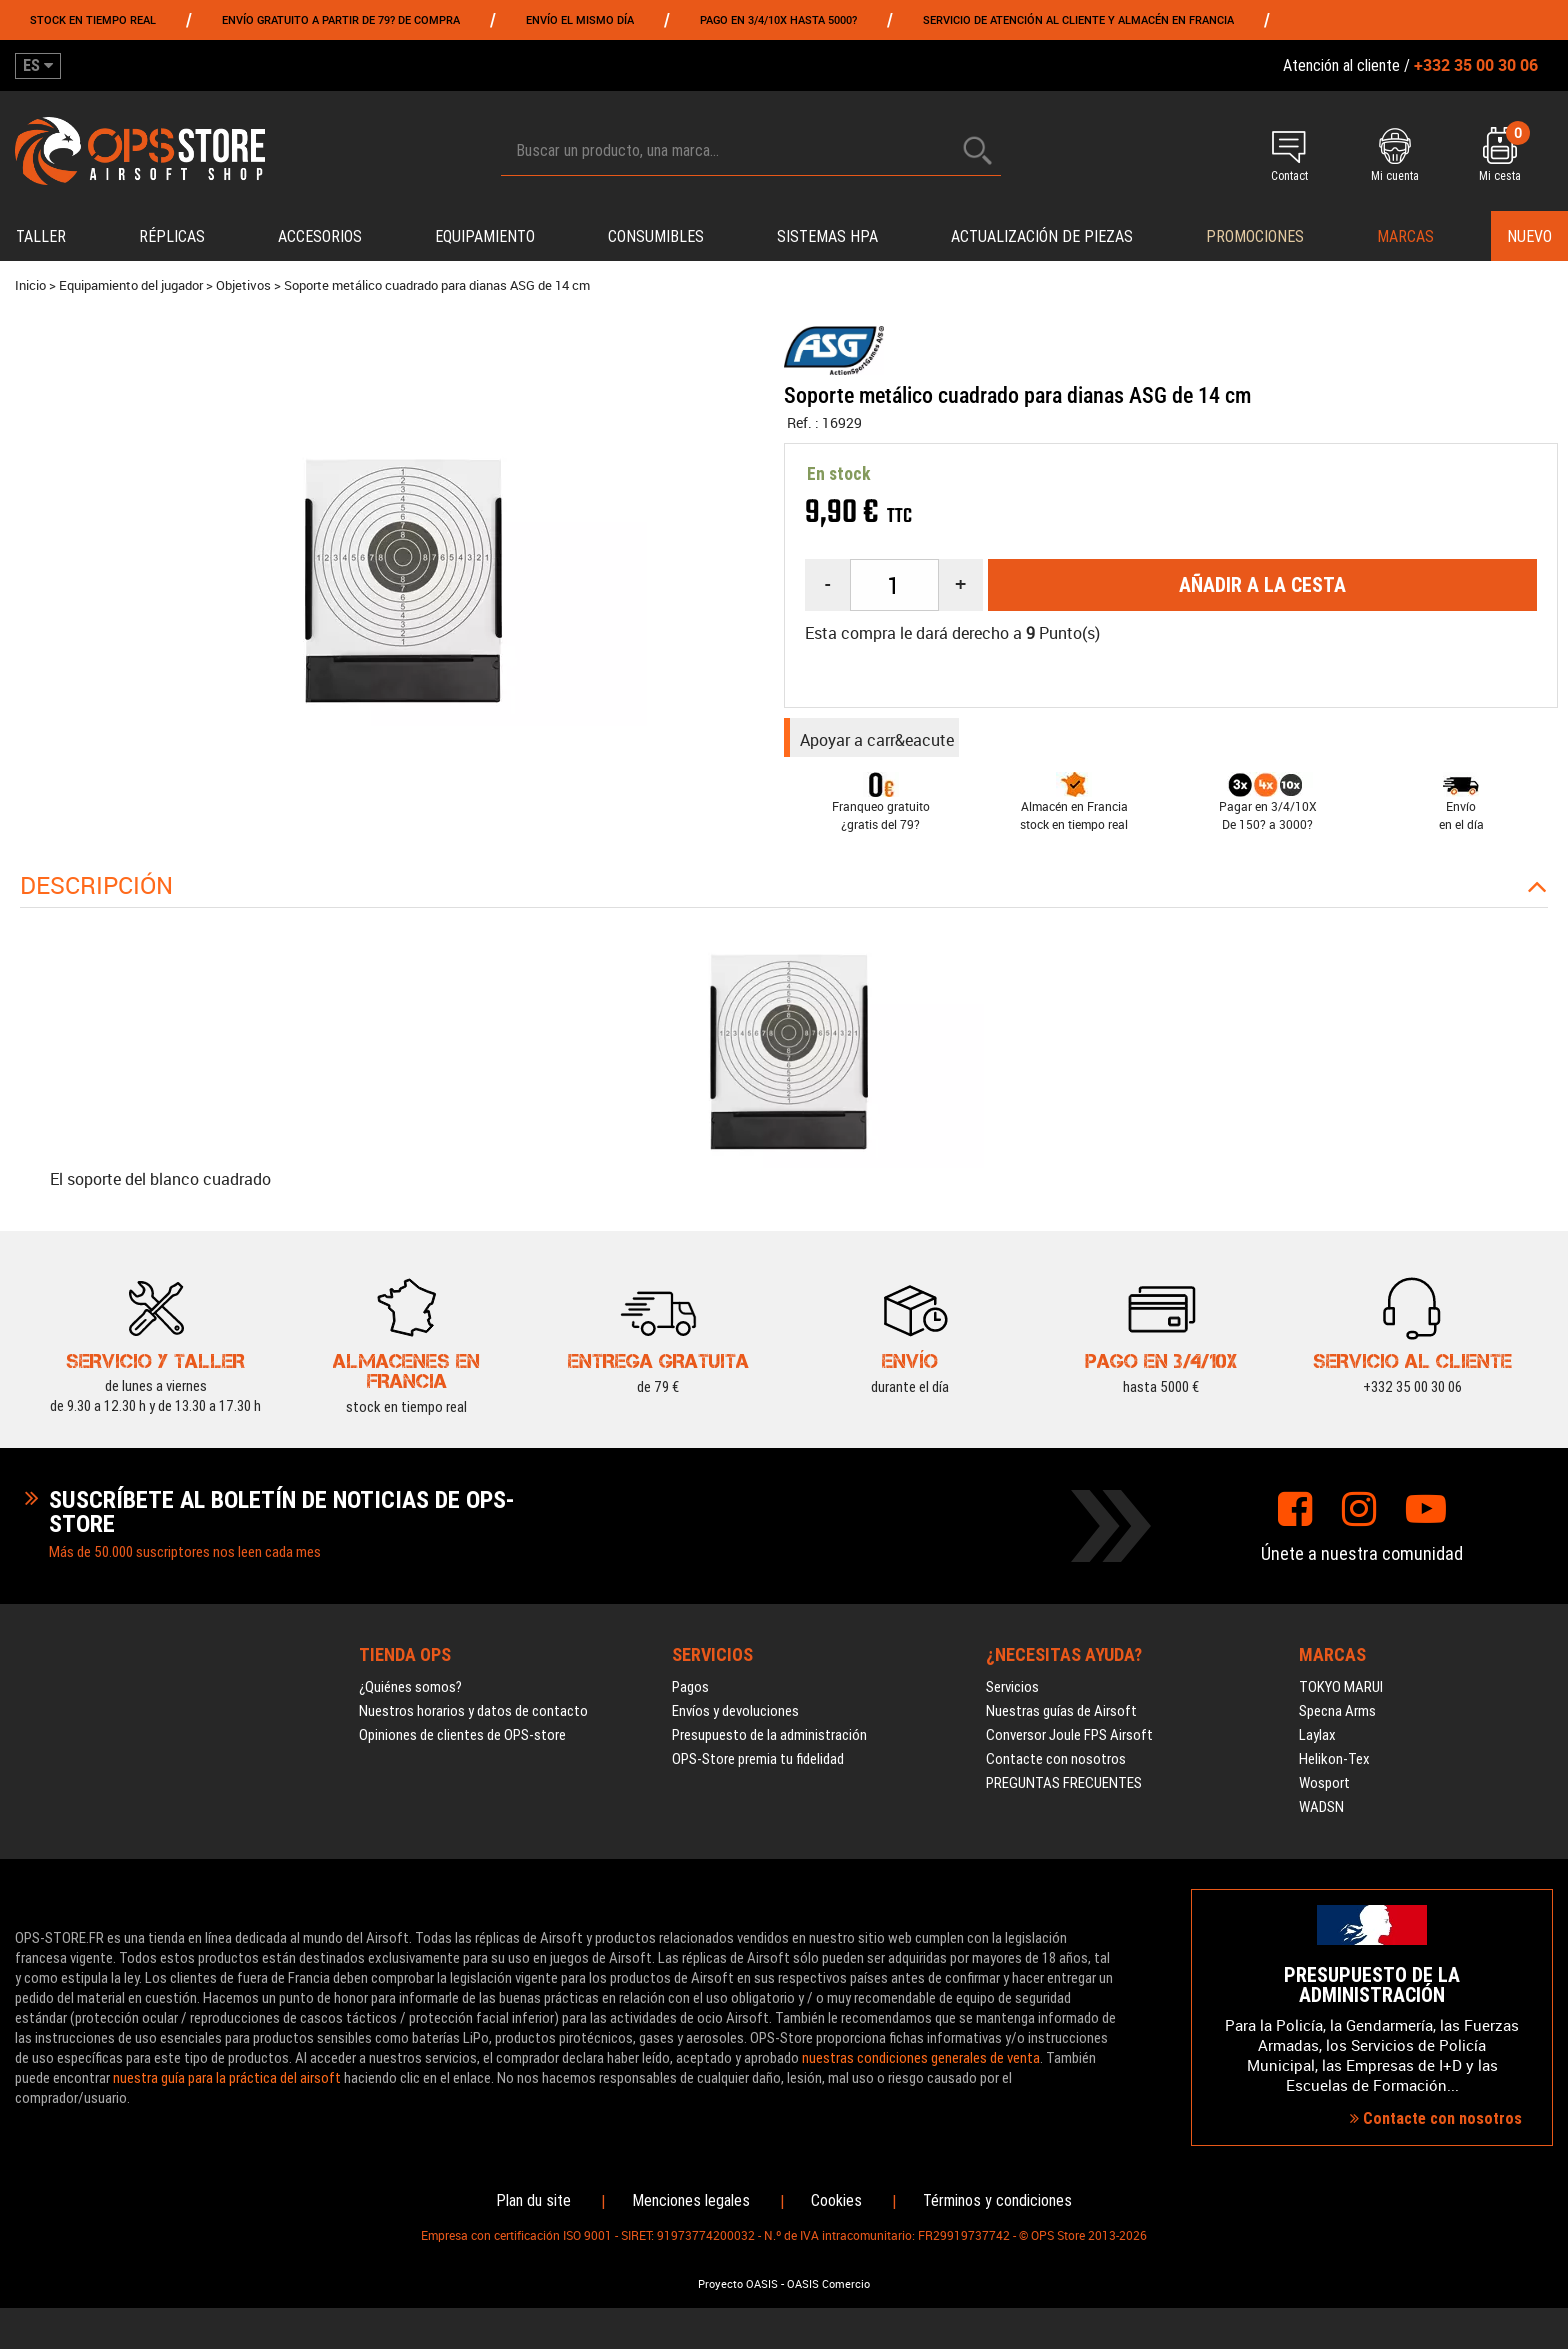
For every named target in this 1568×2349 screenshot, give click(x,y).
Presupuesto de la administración (769, 1743)
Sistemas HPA (827, 236)
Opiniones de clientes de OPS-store (462, 1743)
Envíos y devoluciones (735, 1719)
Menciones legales (691, 2208)
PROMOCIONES (1255, 236)
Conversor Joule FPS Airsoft (1069, 1743)
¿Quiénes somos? (410, 1695)
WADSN (1321, 1815)
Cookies (836, 2208)
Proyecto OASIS (738, 2292)
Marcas (1405, 236)
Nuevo (1529, 236)
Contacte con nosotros (1056, 1767)
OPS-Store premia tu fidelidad (758, 1767)
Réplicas (172, 236)
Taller (41, 236)
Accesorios (320, 236)
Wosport (1324, 1791)
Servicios (1012, 1695)
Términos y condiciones (997, 2208)
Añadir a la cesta (1262, 585)
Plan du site (533, 2208)
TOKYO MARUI (1341, 1695)
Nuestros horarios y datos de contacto (473, 1719)
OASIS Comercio (828, 2292)
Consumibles (656, 236)
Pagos (690, 1695)
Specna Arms (1337, 1719)
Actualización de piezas (1042, 236)
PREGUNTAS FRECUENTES (1064, 1791)
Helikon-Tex (1334, 1767)
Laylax (1317, 1743)
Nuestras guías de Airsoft (1061, 1719)
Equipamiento (485, 236)
